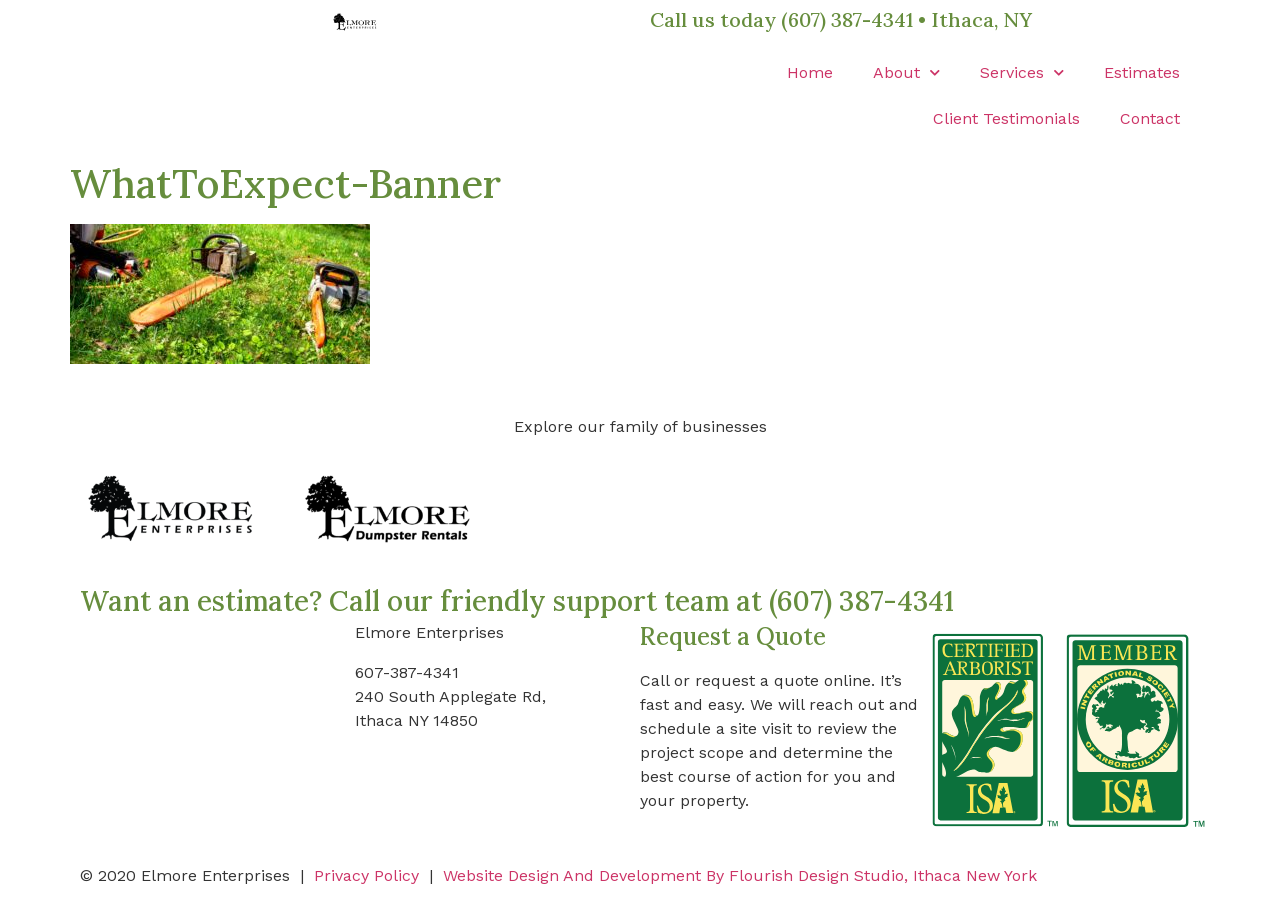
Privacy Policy (366, 875)
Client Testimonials (1006, 118)
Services (1022, 72)
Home (810, 72)
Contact (1150, 118)
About (906, 72)
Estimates (1142, 72)
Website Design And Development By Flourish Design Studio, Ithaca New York (740, 875)
